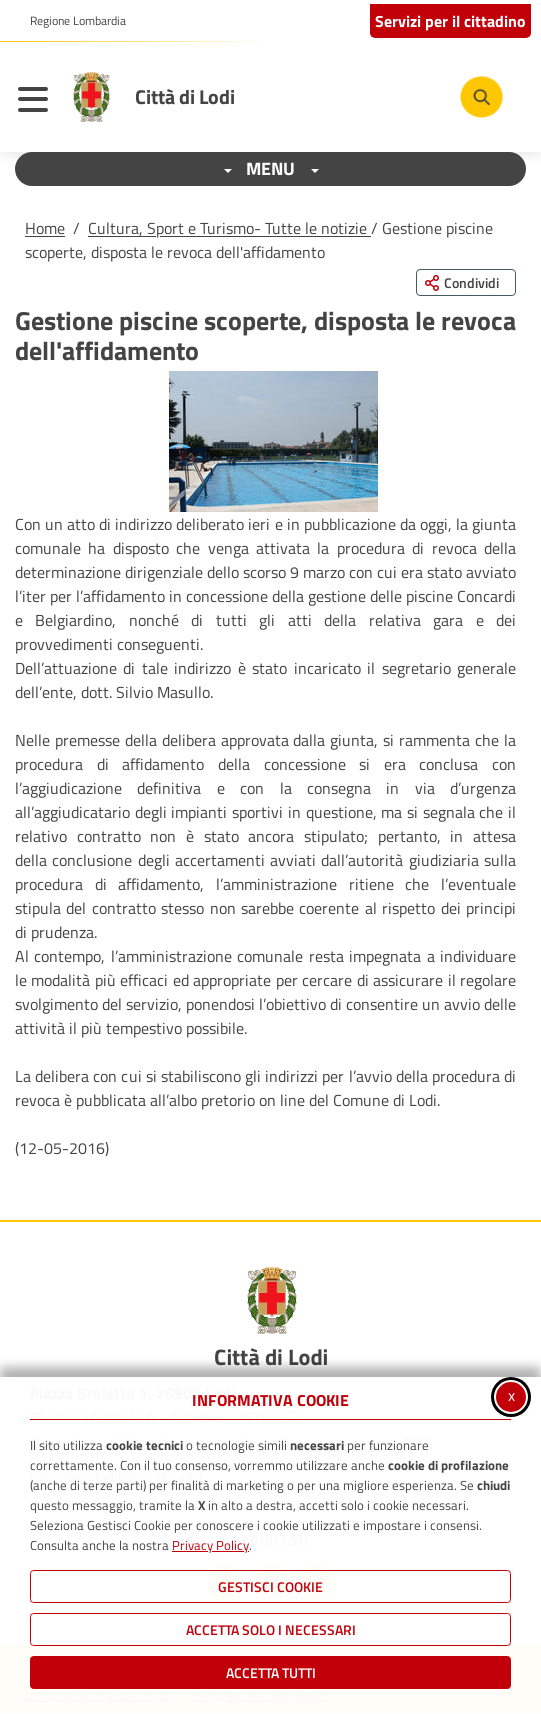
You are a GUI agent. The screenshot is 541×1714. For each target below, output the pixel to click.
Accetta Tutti (271, 1672)
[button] (273, 441)
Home (45, 228)
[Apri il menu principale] (38, 102)
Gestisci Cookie (270, 1586)
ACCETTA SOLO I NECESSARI (271, 1629)
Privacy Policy (210, 1545)
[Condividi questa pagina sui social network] (466, 282)
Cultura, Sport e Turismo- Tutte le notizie (229, 228)
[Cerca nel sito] (481, 97)
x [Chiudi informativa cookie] (511, 1395)
